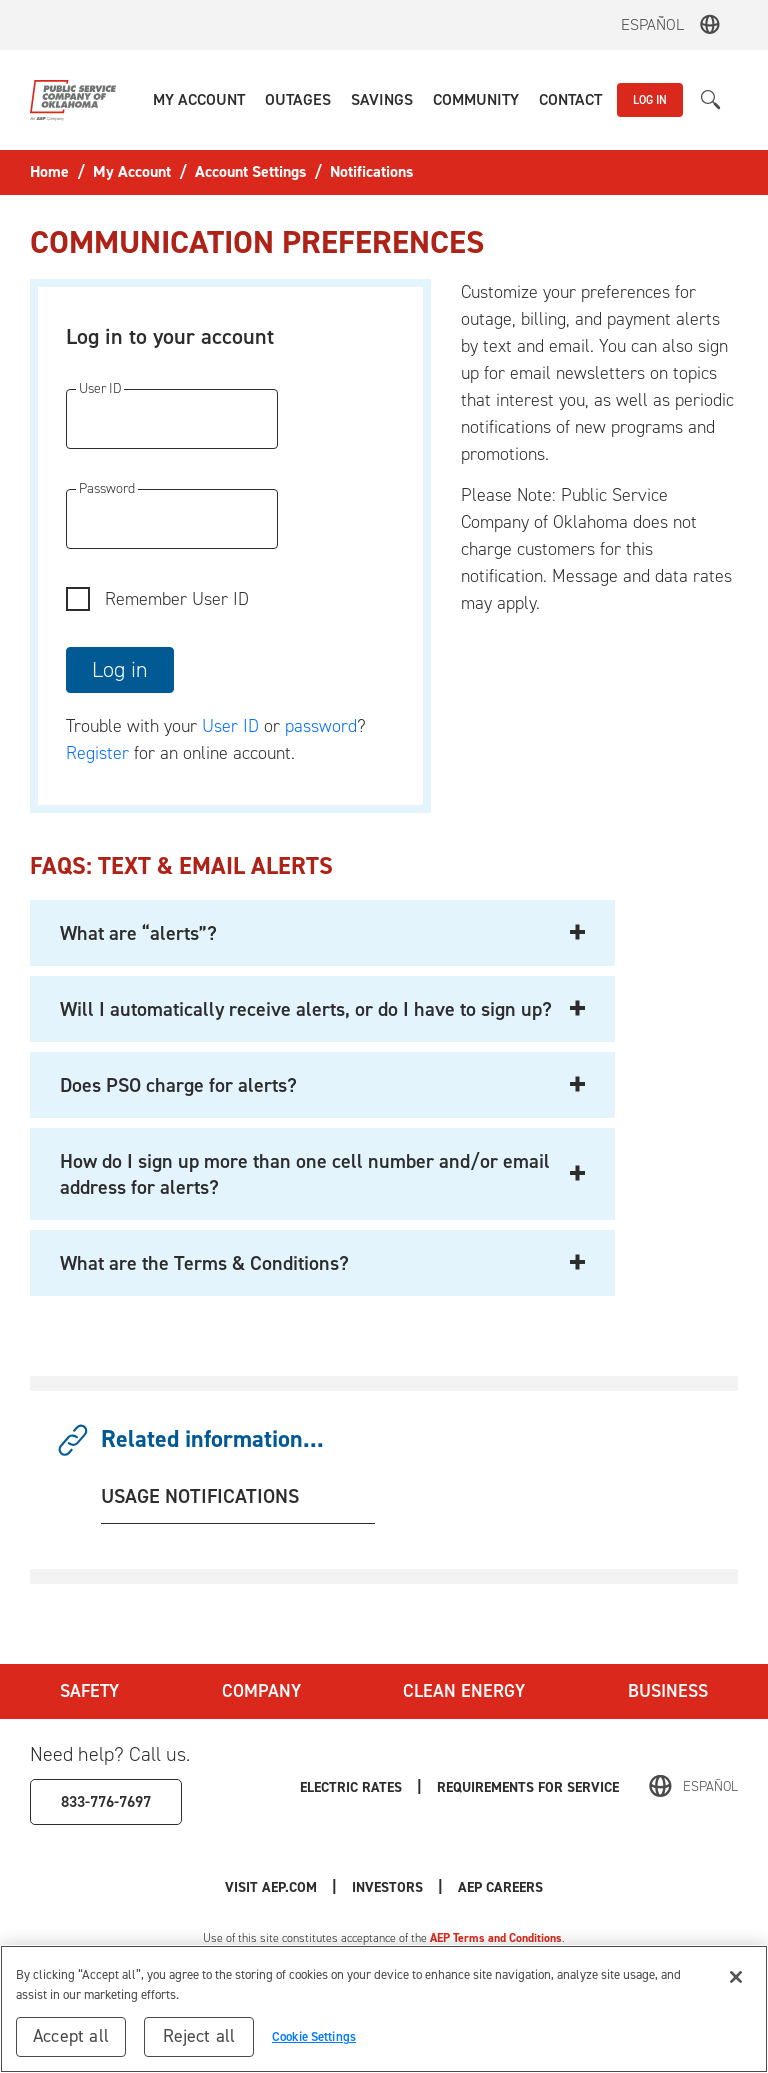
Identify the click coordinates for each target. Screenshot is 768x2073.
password (321, 726)
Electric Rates (351, 1786)
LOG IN (650, 100)
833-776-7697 (106, 1801)
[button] (199, 100)
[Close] (736, 1977)
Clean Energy (464, 1691)
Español (652, 24)
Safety (89, 1691)
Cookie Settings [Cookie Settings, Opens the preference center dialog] (314, 2036)
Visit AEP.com (271, 1886)
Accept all (71, 2036)
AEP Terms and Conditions (496, 1938)
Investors (387, 1886)
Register (97, 753)
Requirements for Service (528, 1786)
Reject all (199, 2036)
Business (668, 1691)
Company (261, 1691)
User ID (230, 726)
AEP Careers (500, 1886)
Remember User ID (177, 599)
